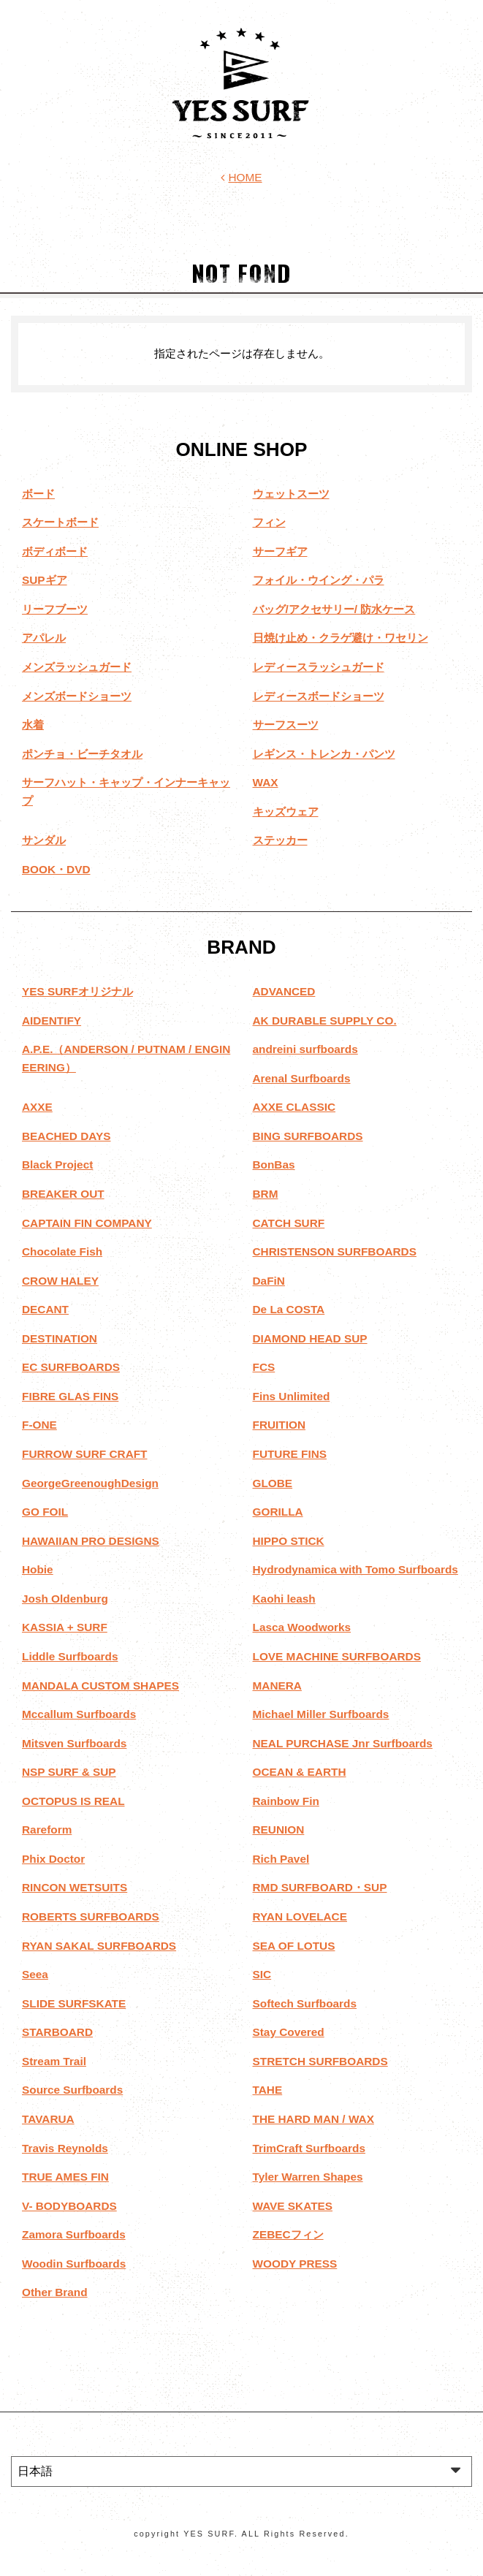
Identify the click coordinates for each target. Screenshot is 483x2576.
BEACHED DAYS (66, 1136)
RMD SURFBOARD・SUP (320, 1887)
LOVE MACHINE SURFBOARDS (337, 1656)
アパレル (44, 637)
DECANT (45, 1309)
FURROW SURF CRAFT (85, 1454)
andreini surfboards (305, 1049)
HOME (241, 177)
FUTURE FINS (290, 1454)
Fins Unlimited (291, 1396)
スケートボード (60, 522)
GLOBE (273, 1483)
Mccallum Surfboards (79, 1714)
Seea (35, 1974)
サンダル (44, 840)
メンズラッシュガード (77, 667)
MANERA (277, 1685)
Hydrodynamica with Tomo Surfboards (355, 1569)
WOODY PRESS (295, 2263)
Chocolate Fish (62, 1251)
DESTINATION (59, 1338)
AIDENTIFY (51, 1020)
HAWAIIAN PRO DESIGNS (90, 1541)
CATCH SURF (289, 1223)
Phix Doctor (53, 1859)
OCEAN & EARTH (299, 1772)
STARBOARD (57, 2032)
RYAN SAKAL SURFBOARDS (99, 1945)
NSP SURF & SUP (69, 1772)
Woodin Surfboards (74, 2263)
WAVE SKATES (293, 2206)
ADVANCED (284, 991)
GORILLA (278, 1511)
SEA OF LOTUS (294, 1945)
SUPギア (44, 580)
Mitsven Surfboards (74, 1743)
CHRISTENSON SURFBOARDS (335, 1251)
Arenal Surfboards (302, 1078)
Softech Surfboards (305, 2003)
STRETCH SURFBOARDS (320, 2061)
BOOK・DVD (56, 869)
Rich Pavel (281, 1859)
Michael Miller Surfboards (321, 1714)
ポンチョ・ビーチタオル (82, 754)
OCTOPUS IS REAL (73, 1801)
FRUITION (279, 1424)
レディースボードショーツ (318, 696)
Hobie (37, 1569)
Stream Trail (54, 2061)
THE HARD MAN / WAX (313, 2119)
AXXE (37, 1107)
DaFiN (269, 1280)
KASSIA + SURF (64, 1627)
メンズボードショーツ (77, 696)
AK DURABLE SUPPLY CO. (325, 1020)
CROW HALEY (60, 1280)
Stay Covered (288, 2032)
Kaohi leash (284, 1598)
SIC (262, 1974)
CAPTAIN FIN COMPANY (87, 1223)
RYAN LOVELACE (300, 1916)
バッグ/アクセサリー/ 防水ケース (334, 609)
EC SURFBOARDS (71, 1367)
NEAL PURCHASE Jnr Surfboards (343, 1743)
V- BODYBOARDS (69, 2206)
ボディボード (55, 551)
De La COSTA (289, 1309)
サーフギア (280, 551)
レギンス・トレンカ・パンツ (324, 754)
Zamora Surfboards (74, 2234)
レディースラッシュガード (318, 667)
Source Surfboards (72, 2089)
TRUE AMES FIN (65, 2176)
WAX (265, 782)
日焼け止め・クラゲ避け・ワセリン (340, 637)
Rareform (47, 1829)
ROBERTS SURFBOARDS (90, 1916)
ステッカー (280, 840)
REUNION (279, 1829)
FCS (264, 1367)
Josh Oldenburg (65, 1598)
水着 (33, 724)
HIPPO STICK (288, 1541)
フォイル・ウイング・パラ (318, 580)
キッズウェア (286, 811)
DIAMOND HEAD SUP (310, 1338)
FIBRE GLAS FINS (70, 1396)
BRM (265, 1194)
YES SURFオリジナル (77, 991)
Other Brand (55, 2292)
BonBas (274, 1164)
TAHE (268, 2089)
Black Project (57, 1164)
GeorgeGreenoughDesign (90, 1483)
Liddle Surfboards (70, 1656)
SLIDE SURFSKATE (74, 2003)
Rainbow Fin (286, 1801)
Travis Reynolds (65, 2148)
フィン (269, 522)
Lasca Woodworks (302, 1627)
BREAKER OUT (63, 1194)
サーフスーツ (286, 724)
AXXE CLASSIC (294, 1107)
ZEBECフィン (288, 2234)
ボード (38, 493)
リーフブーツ (55, 609)
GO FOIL (45, 1511)
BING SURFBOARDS (308, 1136)
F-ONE (39, 1424)
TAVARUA (48, 2119)
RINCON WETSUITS (74, 1887)
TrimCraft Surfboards (309, 2148)
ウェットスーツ (291, 493)
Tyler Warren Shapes (308, 2176)
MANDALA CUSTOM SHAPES (100, 1685)
